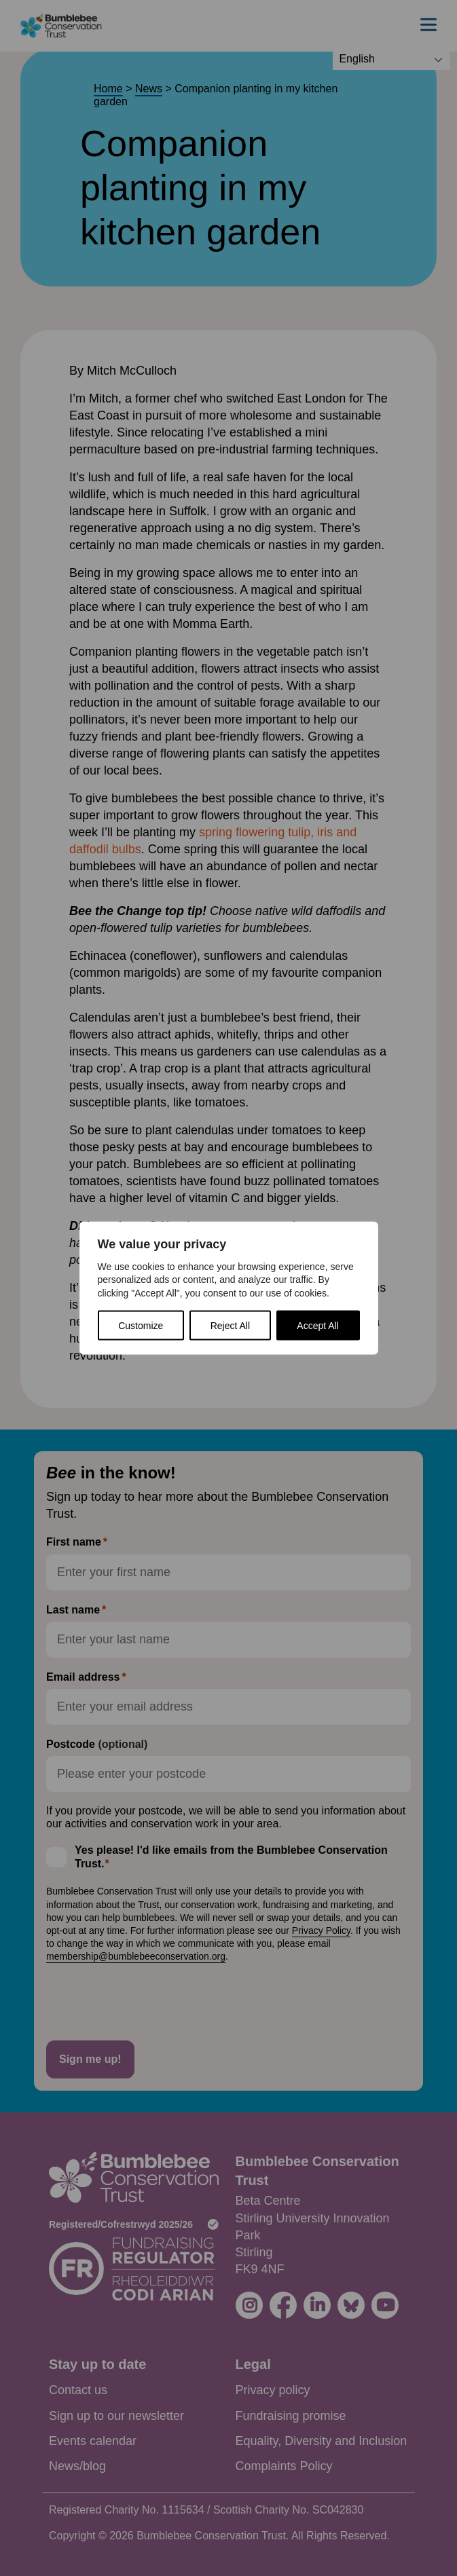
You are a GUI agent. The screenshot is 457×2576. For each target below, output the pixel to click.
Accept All (317, 1325)
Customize (140, 1325)
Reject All (230, 1325)
